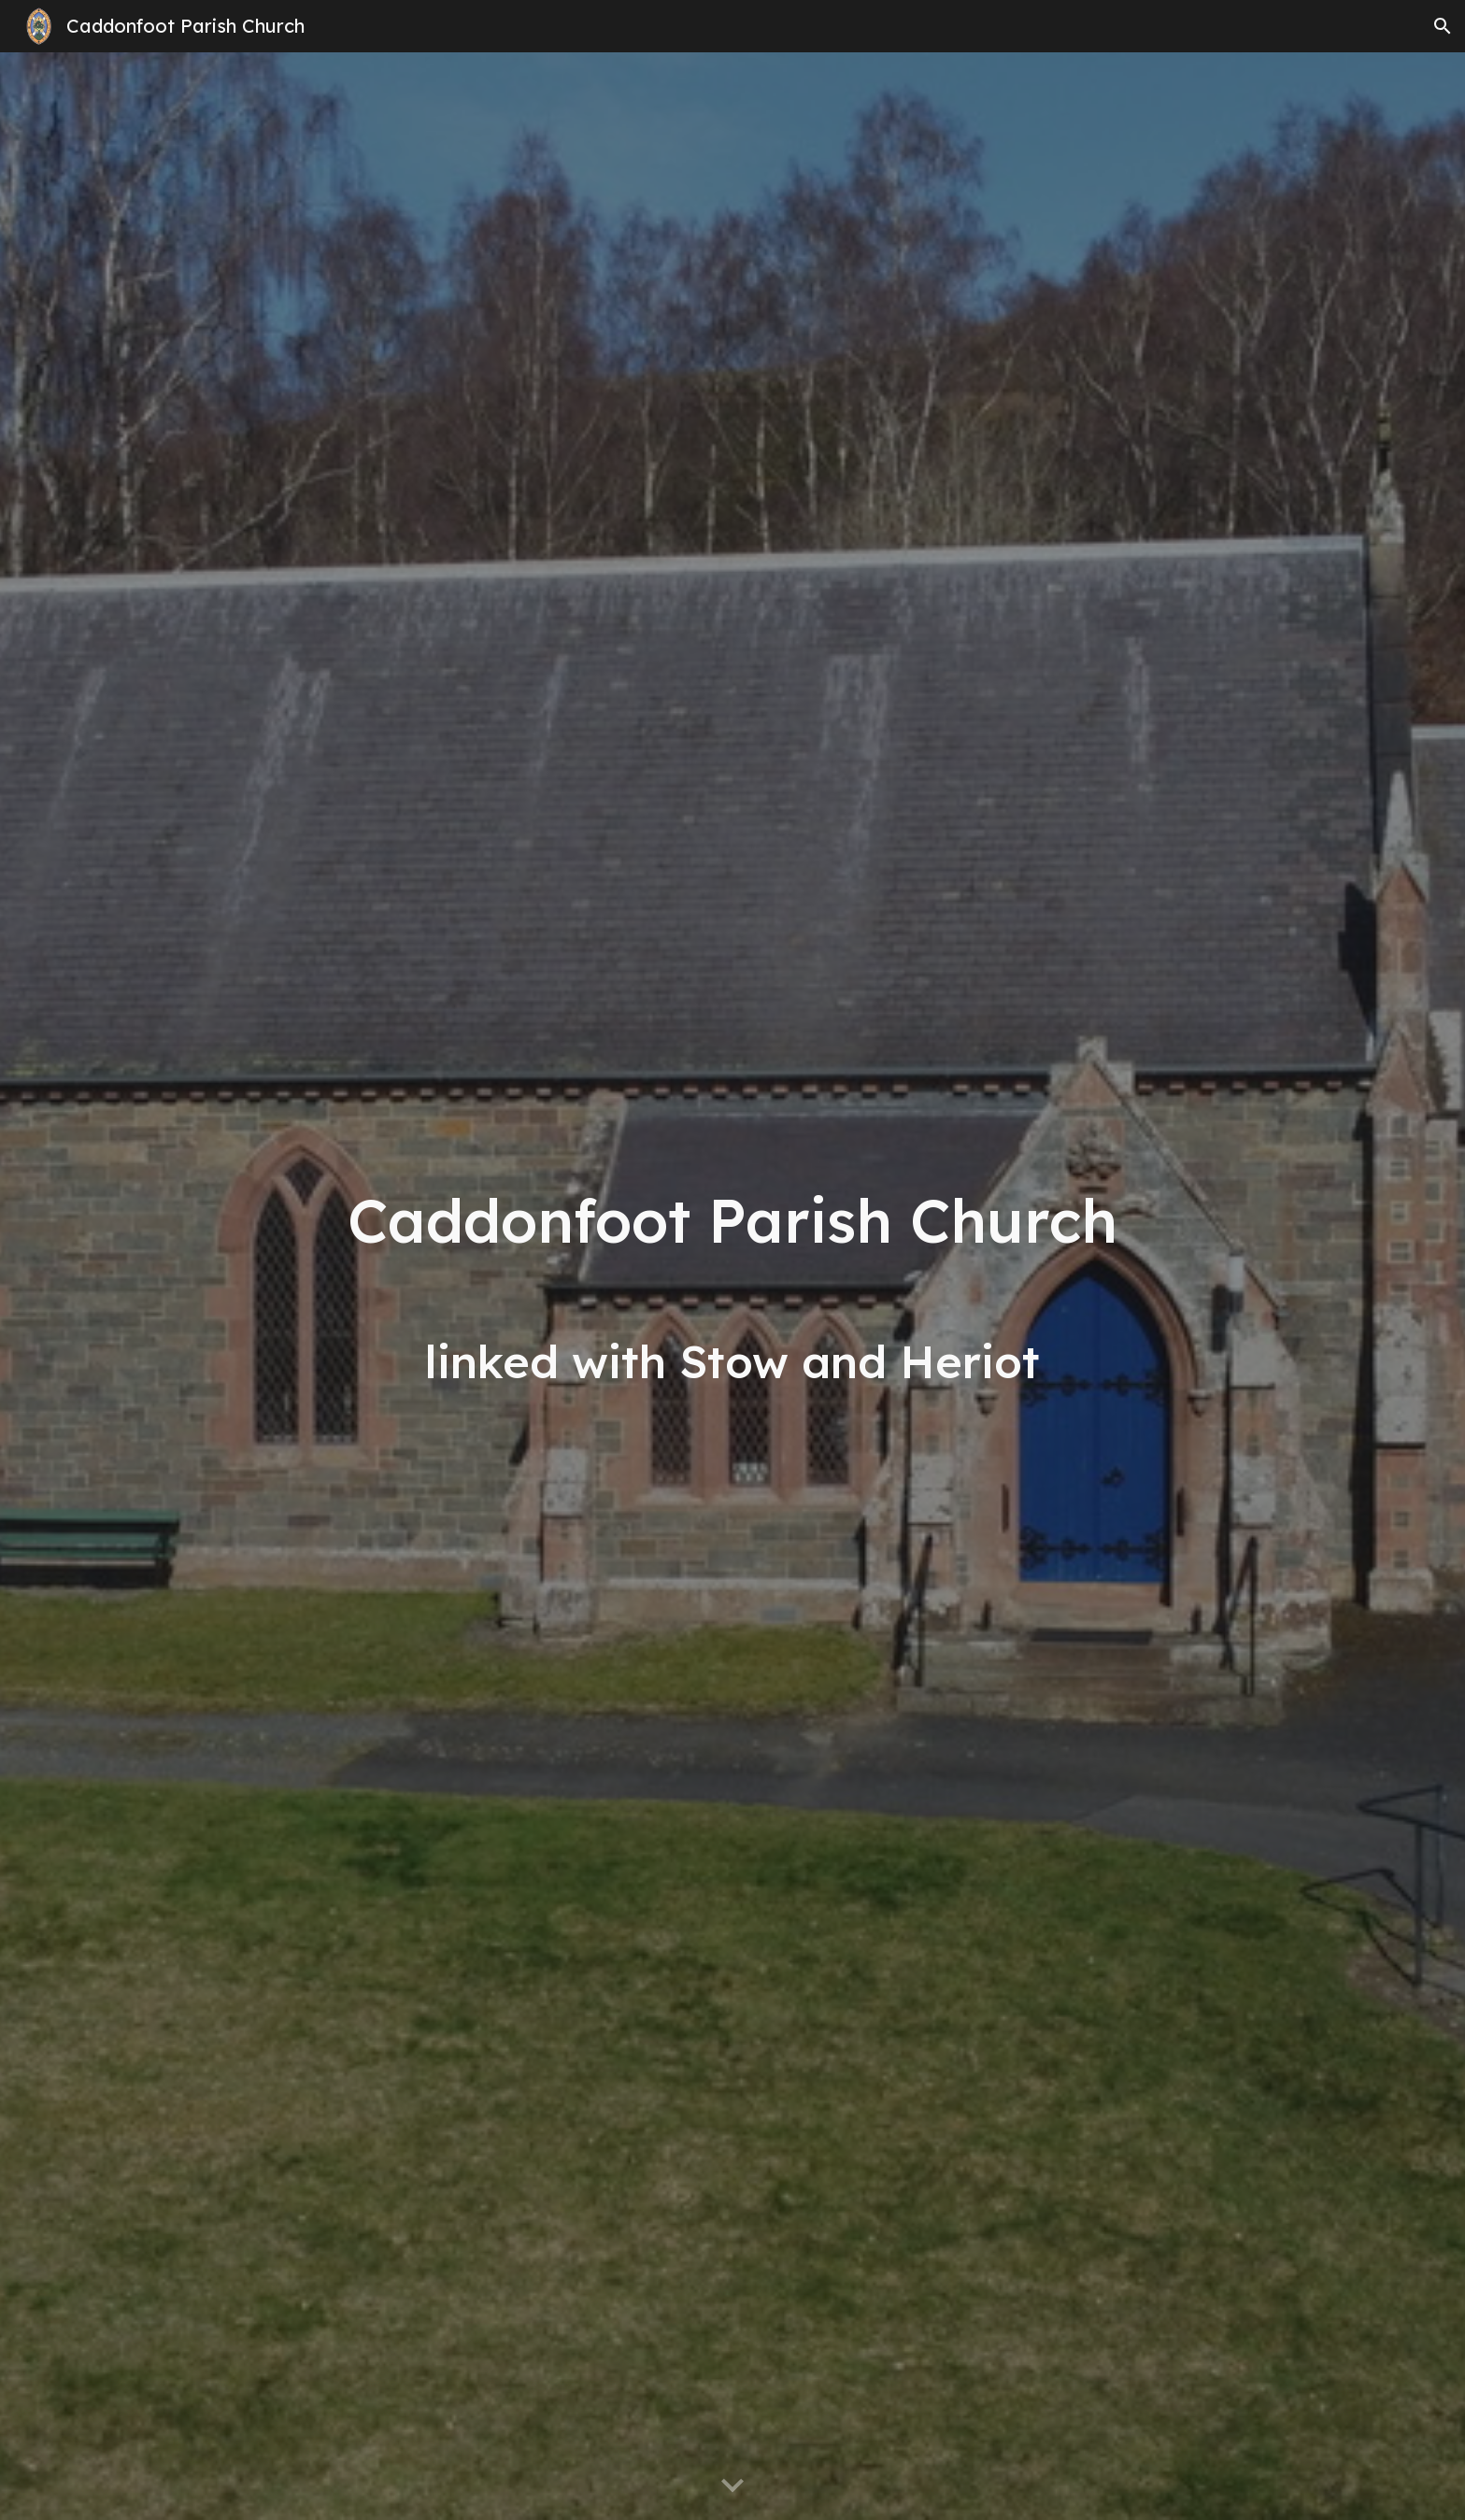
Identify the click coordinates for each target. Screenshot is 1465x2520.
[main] (732, 1285)
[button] (1442, 26)
